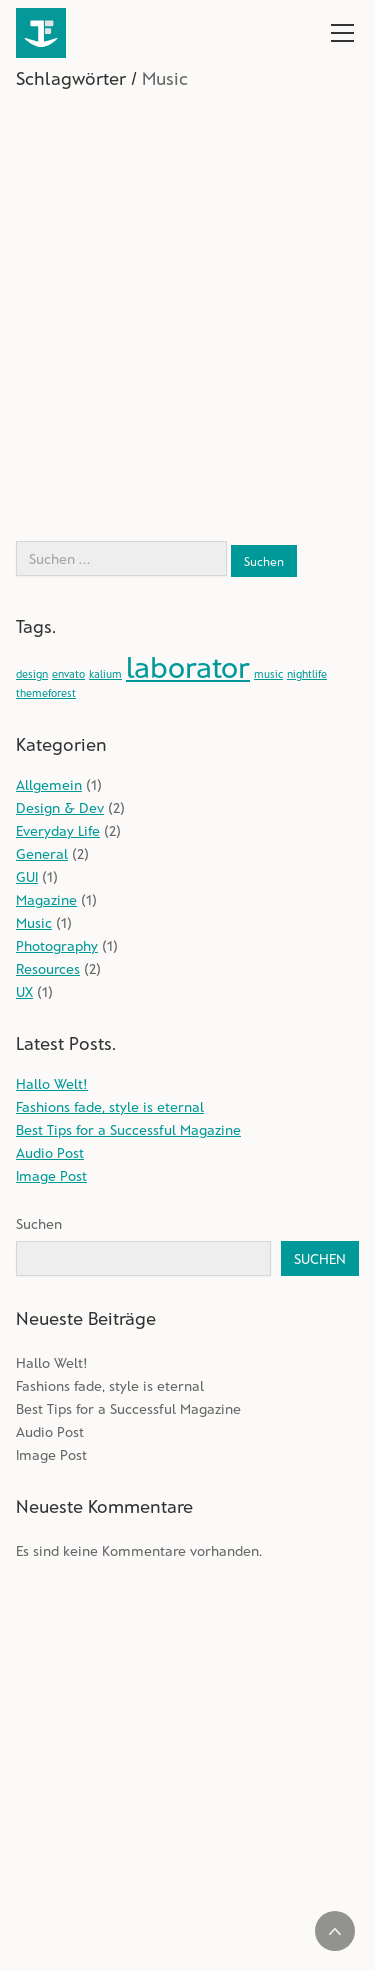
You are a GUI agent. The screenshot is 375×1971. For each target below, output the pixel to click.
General (42, 853)
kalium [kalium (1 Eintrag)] (105, 673)
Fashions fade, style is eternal (110, 1106)
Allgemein (49, 784)
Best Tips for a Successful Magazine (128, 1129)
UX (24, 991)
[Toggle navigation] (342, 33)
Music (34, 922)
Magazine (46, 899)
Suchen (39, 1223)
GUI (27, 876)
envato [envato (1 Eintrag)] (68, 673)
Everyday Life (58, 830)
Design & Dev (60, 807)
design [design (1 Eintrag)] (32, 673)
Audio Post (50, 1152)
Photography (57, 945)
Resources (48, 968)
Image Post (51, 1175)
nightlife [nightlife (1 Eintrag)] (307, 673)
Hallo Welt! (52, 1083)
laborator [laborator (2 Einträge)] (188, 666)
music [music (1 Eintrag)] (268, 673)
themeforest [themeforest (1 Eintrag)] (46, 692)
